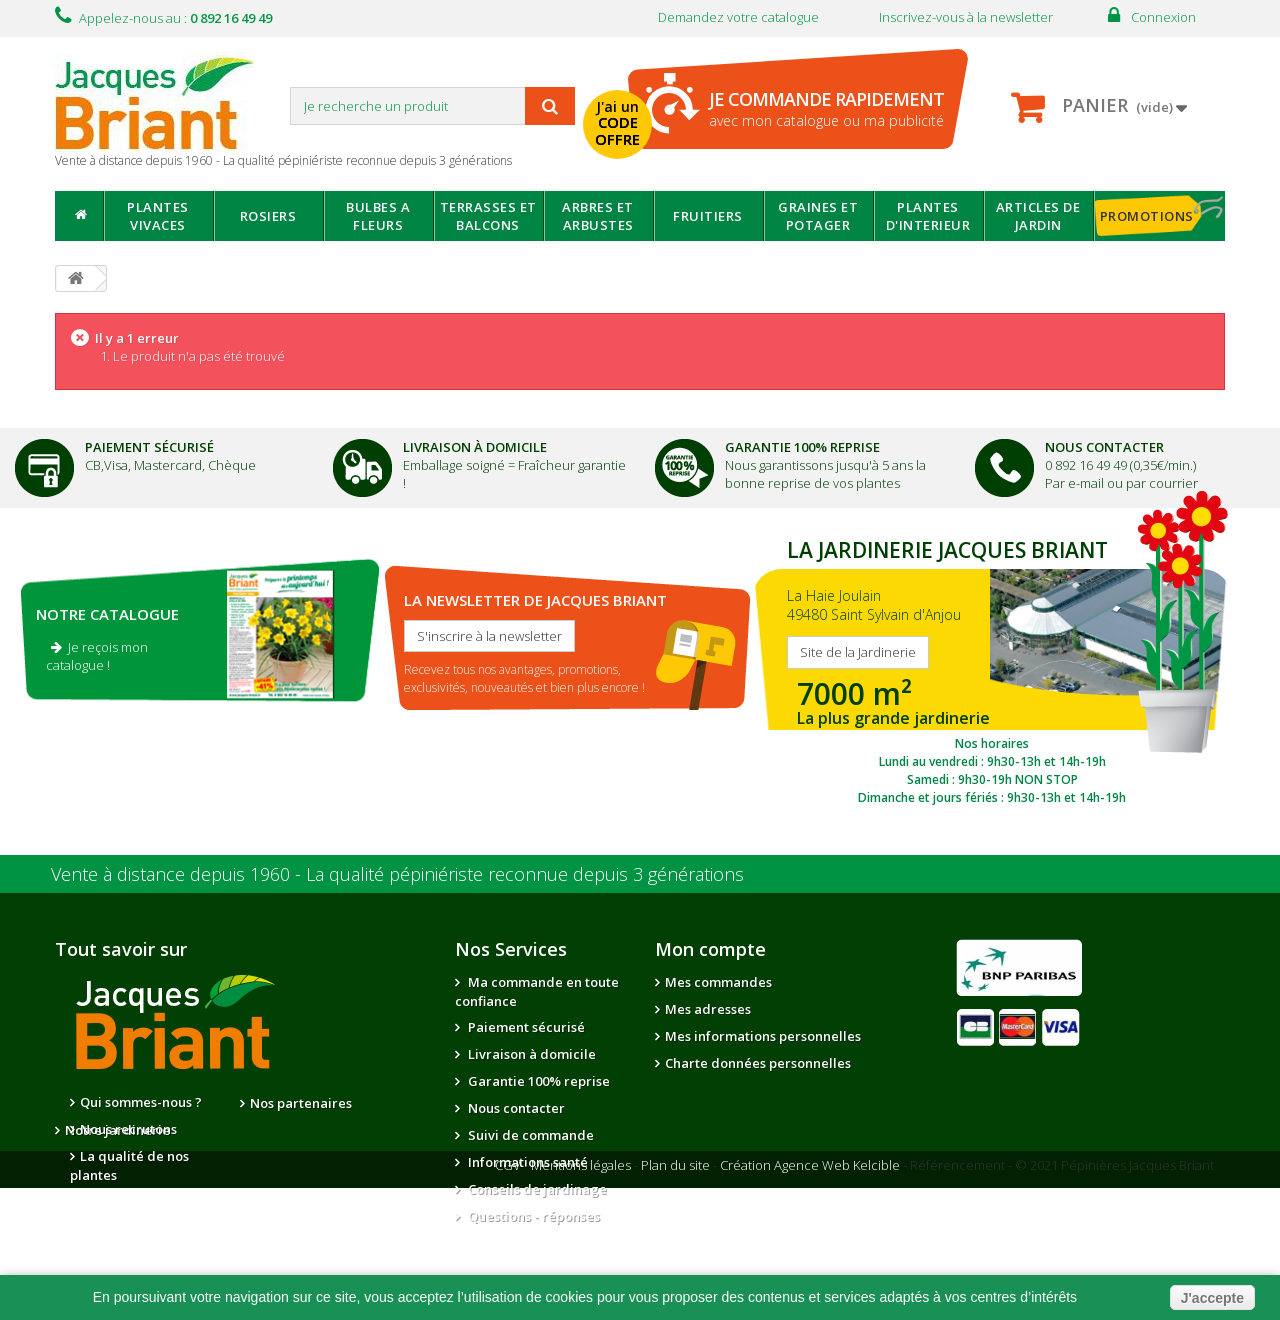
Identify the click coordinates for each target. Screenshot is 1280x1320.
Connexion (1163, 17)
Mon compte (710, 949)
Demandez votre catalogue (738, 17)
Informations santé (526, 1162)
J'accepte (1212, 1298)
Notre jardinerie (302, 1130)
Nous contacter (515, 1108)
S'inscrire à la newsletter (489, 636)
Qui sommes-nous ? (141, 1102)
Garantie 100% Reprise (802, 447)
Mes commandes (718, 982)
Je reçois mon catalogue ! (97, 656)
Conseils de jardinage (536, 1189)
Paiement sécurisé (525, 1027)
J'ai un (618, 123)
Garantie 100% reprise (537, 1081)
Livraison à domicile (475, 447)
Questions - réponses (532, 1216)
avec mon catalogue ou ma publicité (826, 108)
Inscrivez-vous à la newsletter (966, 17)
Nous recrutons (128, 1129)
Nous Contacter (1104, 447)
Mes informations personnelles (763, 1036)
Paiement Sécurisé (149, 447)
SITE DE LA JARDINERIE (992, 667)
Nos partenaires (301, 1103)
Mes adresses (708, 1009)
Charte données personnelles (758, 1063)
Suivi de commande (529, 1135)
